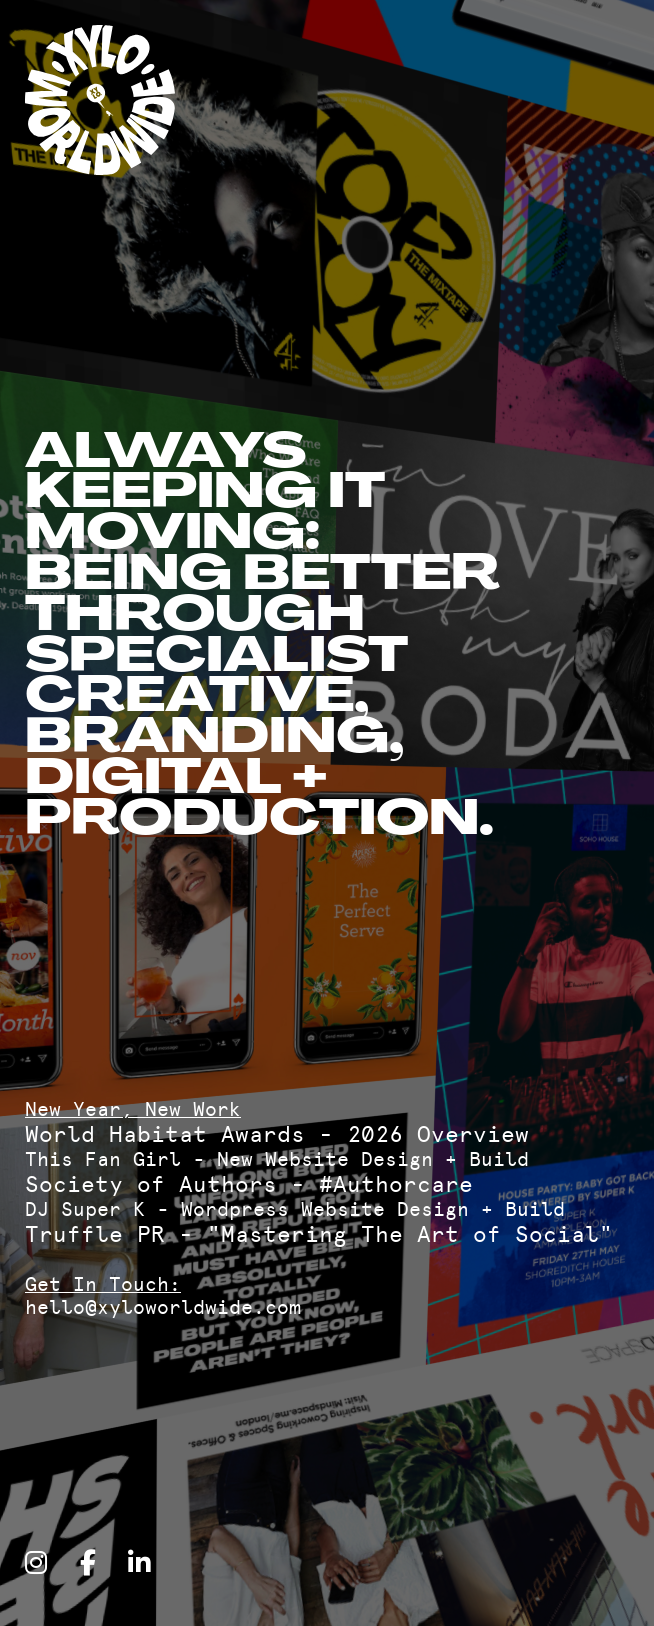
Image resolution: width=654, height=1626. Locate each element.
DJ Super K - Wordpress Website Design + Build (295, 1209)
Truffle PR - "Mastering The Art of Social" (319, 1234)
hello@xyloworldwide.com (163, 1307)
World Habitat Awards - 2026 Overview (277, 1134)
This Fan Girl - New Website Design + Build (277, 1159)
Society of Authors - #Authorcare (249, 1184)
